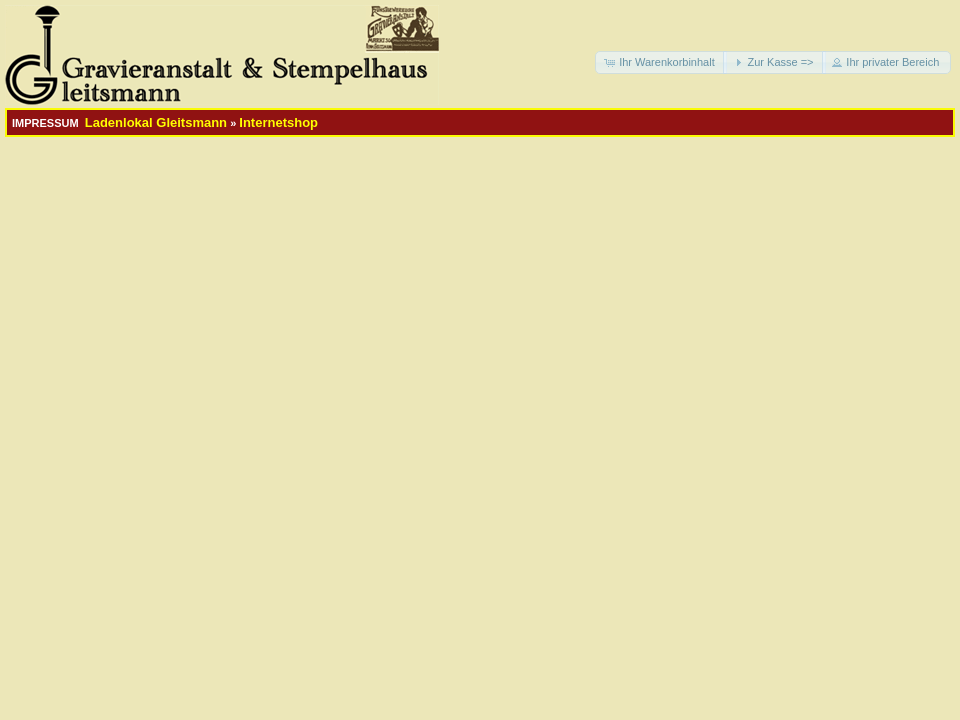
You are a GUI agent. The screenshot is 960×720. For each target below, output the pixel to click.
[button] (661, 62)
